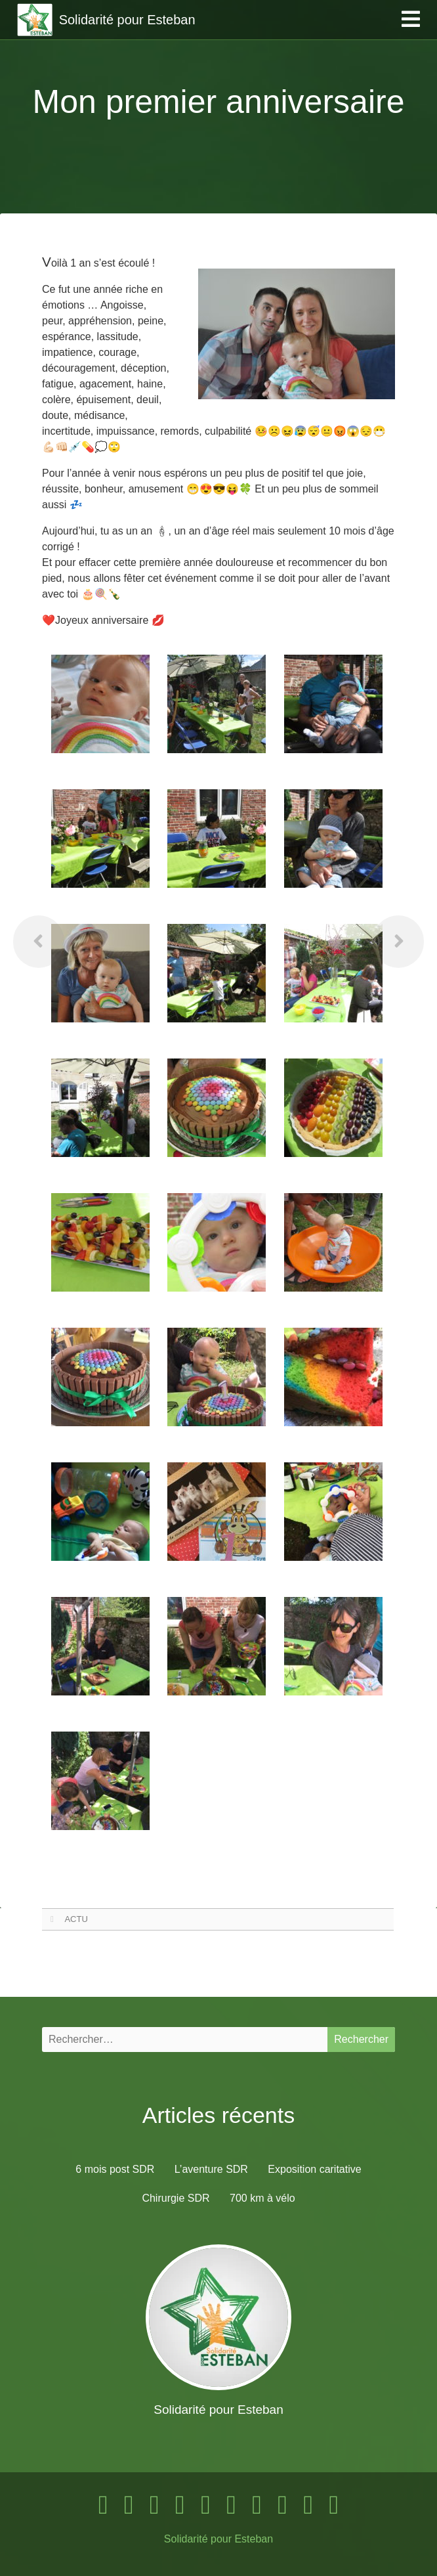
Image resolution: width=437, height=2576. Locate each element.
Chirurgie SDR (175, 2198)
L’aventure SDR (211, 2169)
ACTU (75, 1919)
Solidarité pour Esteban (218, 2538)
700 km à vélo (262, 2198)
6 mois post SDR (114, 2169)
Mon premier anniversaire (219, 101)
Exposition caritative (314, 2169)
